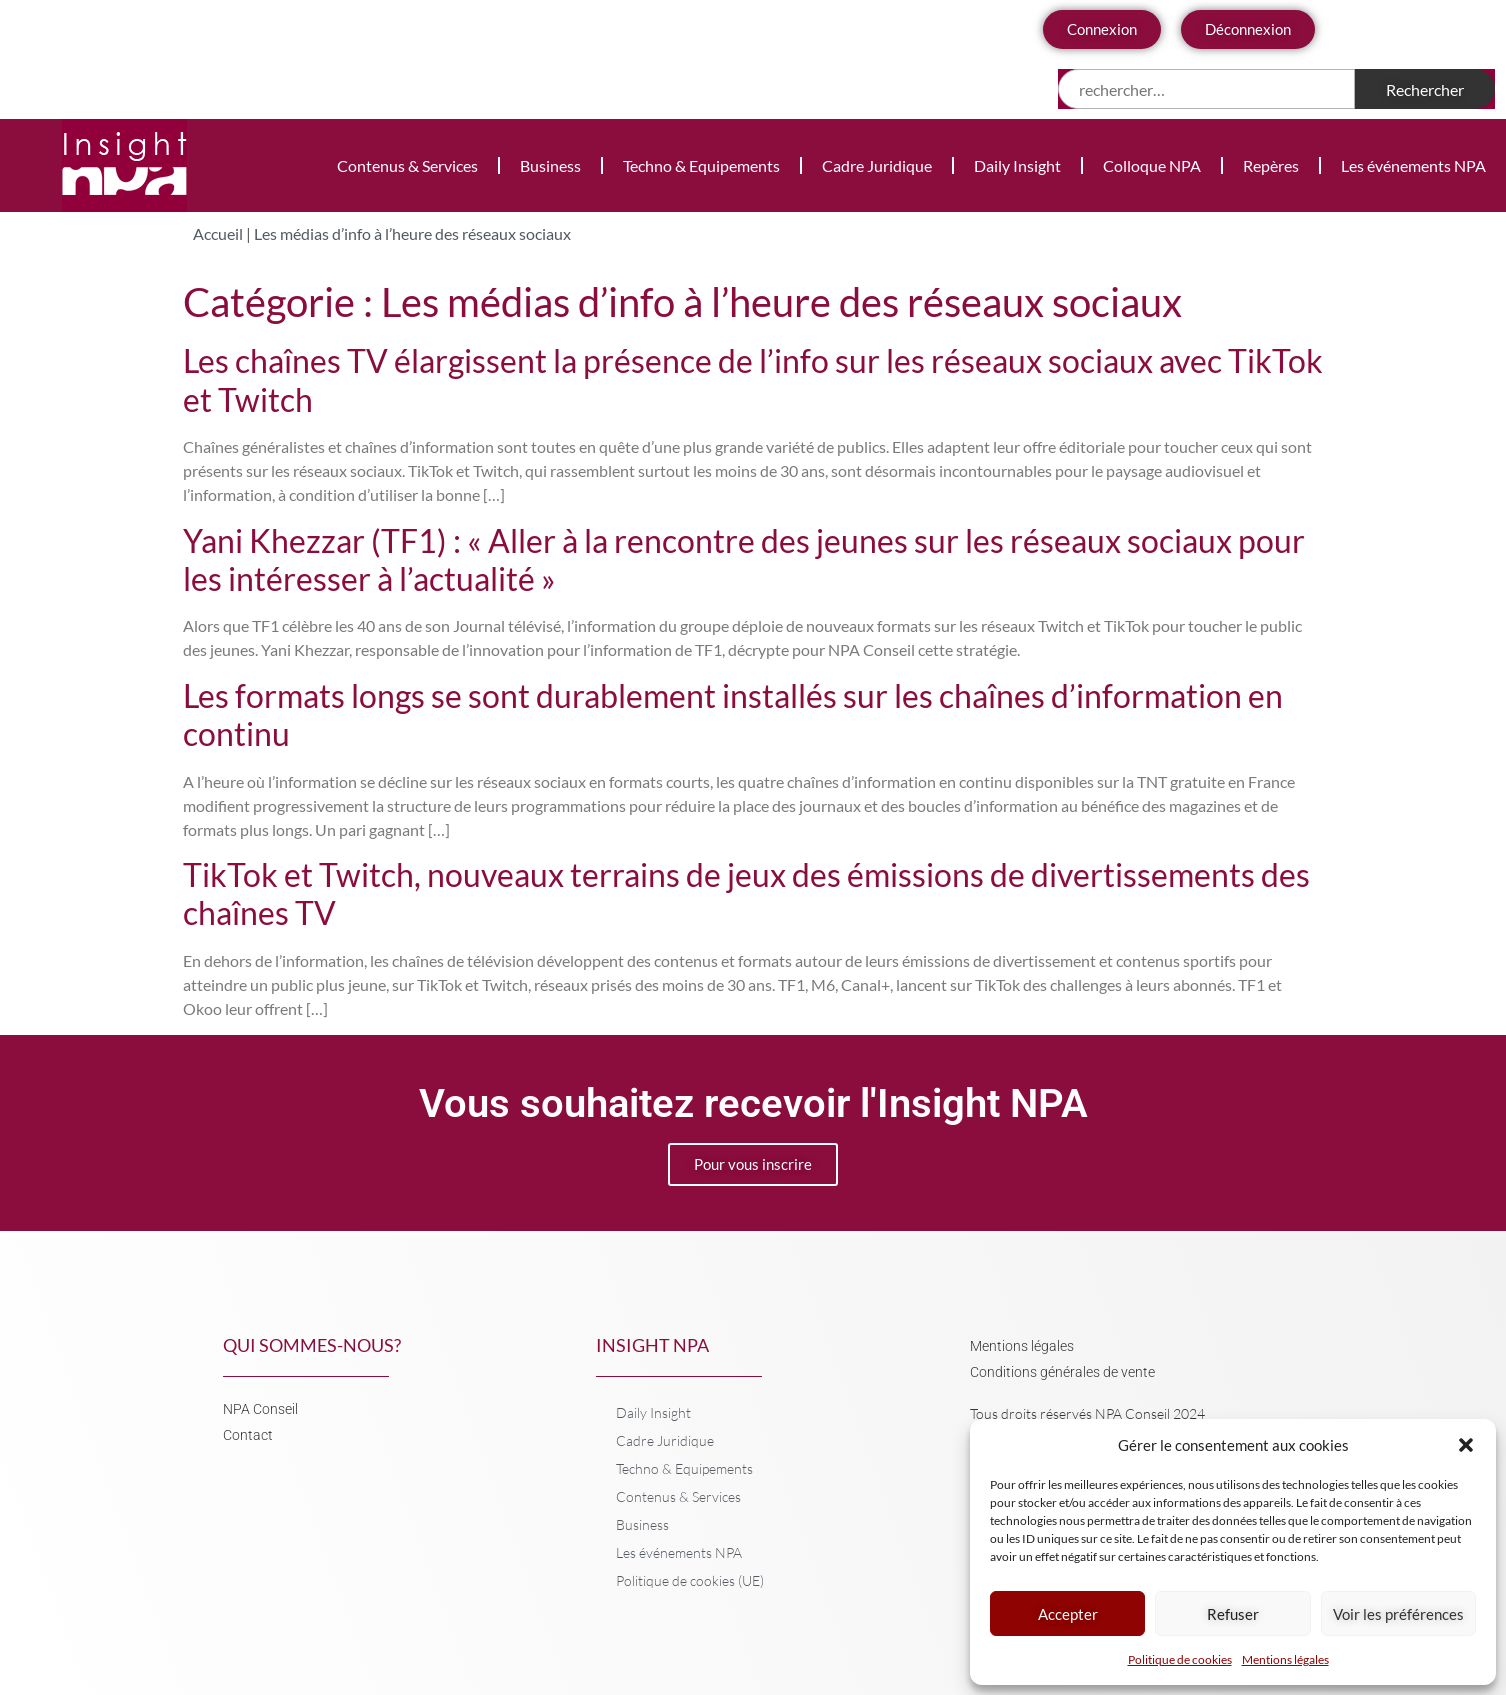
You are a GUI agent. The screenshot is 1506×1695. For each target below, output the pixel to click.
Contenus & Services (407, 165)
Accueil (218, 233)
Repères (1271, 165)
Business (550, 165)
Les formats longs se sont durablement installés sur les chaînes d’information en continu (733, 714)
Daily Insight (1017, 165)
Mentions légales (1285, 1659)
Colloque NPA (1152, 165)
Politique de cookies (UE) (690, 1580)
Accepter (1068, 1614)
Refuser (1233, 1614)
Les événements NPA (1413, 165)
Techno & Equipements (701, 165)
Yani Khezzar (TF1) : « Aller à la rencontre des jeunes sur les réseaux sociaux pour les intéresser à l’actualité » (744, 559)
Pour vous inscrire (753, 1164)
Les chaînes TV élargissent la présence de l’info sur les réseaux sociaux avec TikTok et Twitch (753, 379)
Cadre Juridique (877, 165)
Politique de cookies (1180, 1659)
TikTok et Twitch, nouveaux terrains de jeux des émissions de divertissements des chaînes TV (746, 893)
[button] (1466, 1445)
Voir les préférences (1398, 1614)
